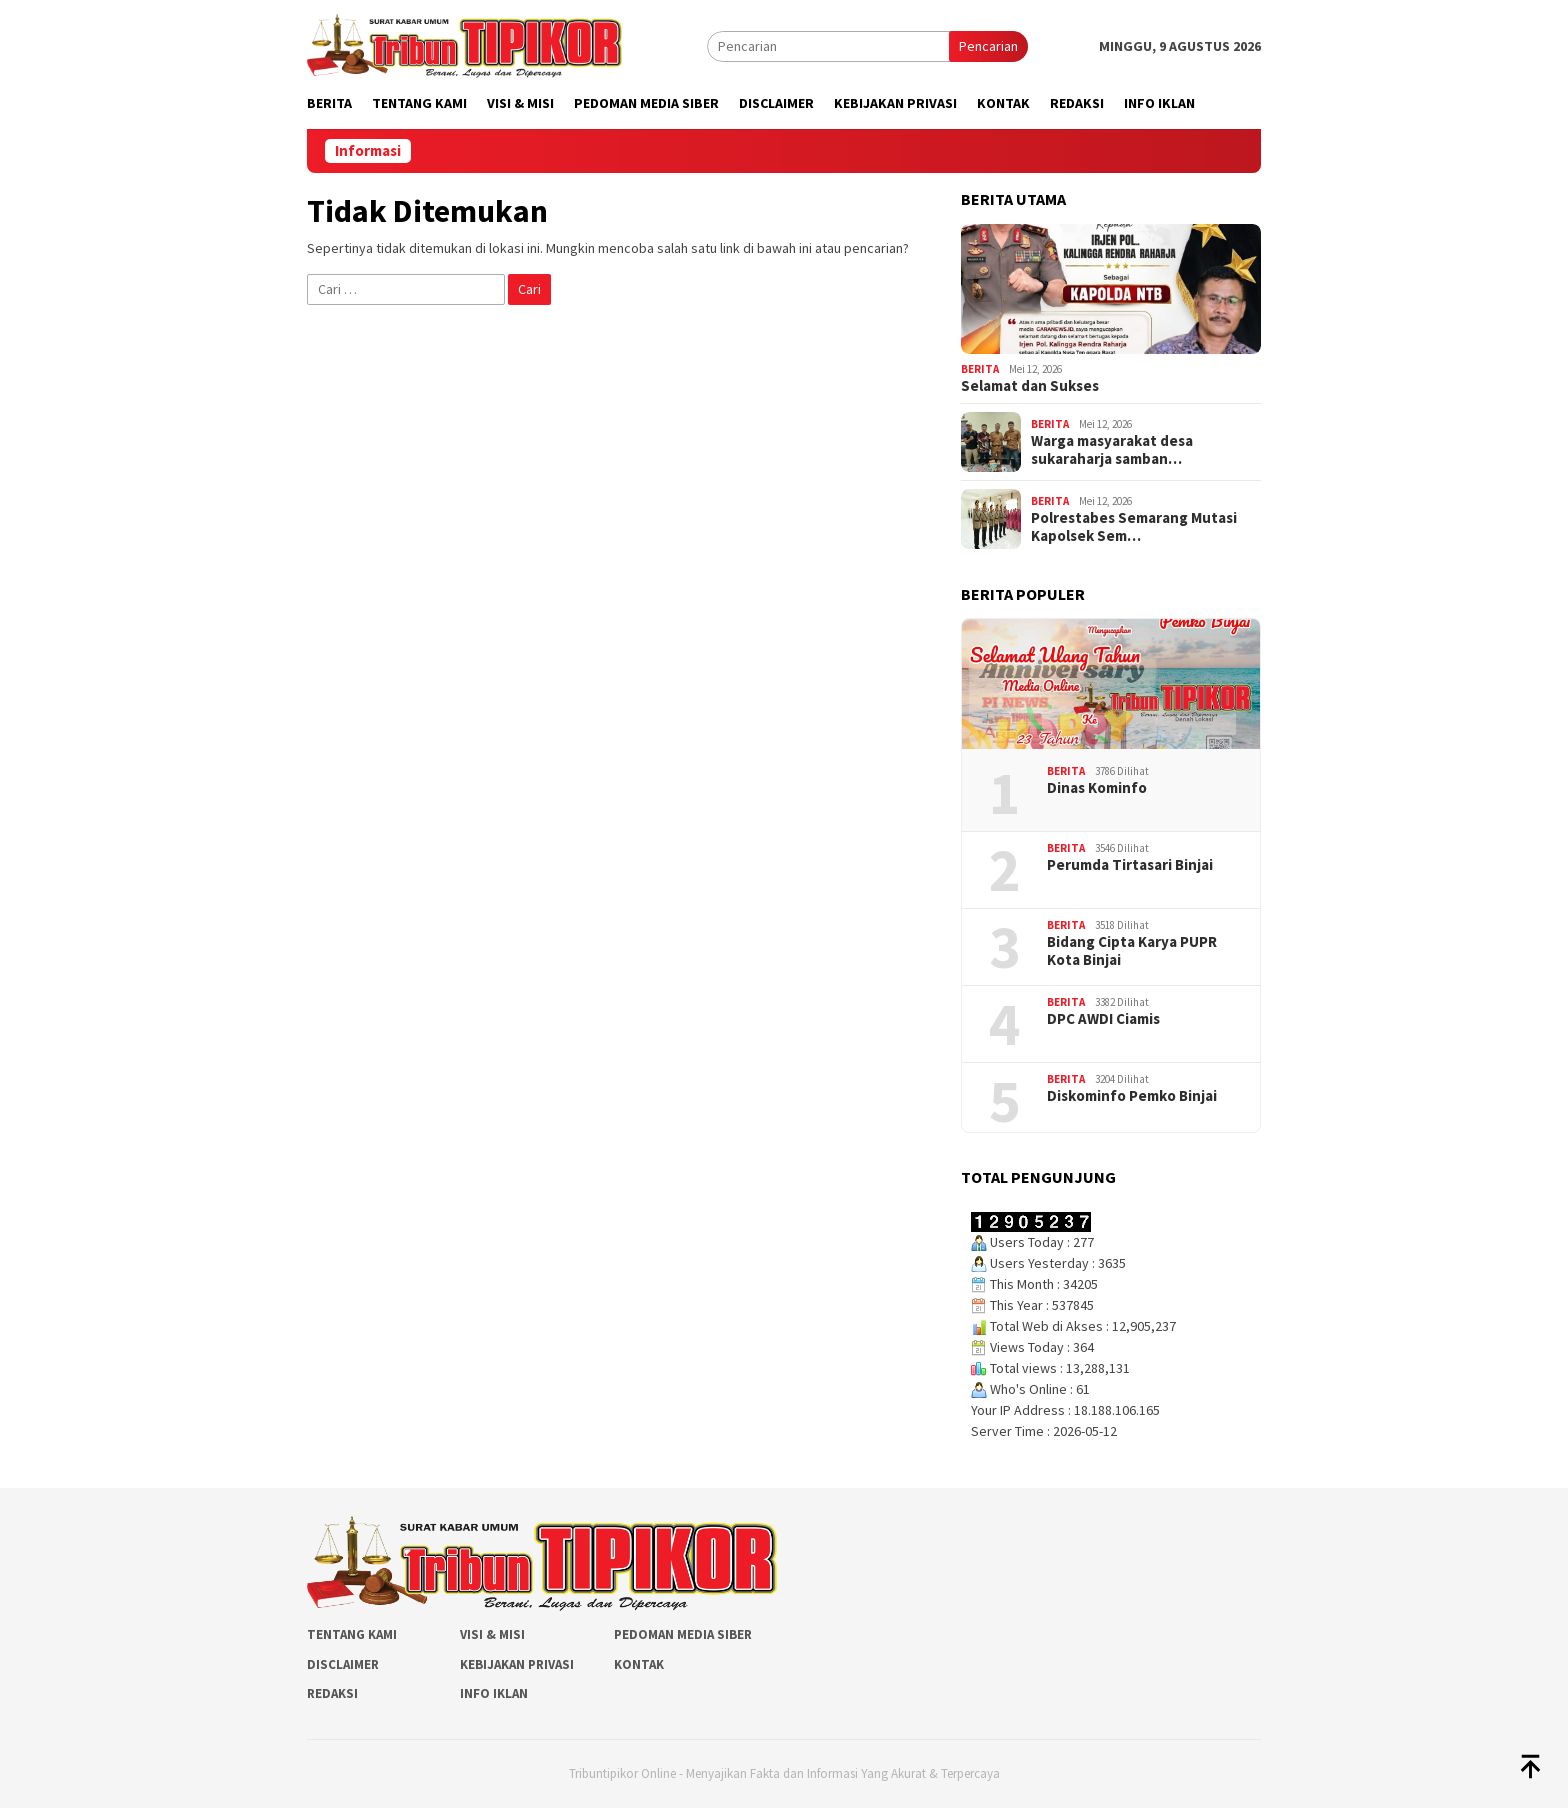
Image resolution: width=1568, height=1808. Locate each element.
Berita (980, 369)
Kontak (639, 1664)
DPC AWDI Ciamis (1103, 1019)
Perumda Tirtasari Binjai (1130, 865)
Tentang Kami (352, 1634)
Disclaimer (343, 1664)
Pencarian (988, 46)
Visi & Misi (492, 1634)
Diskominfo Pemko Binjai (1132, 1096)
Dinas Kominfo (1097, 788)
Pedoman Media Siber (683, 1634)
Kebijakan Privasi (517, 1664)
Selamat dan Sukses (1030, 386)
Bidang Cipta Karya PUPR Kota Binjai (1132, 951)
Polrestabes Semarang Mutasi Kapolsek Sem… (1134, 527)
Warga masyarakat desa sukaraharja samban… (1112, 450)
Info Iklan (494, 1693)
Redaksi (332, 1693)
